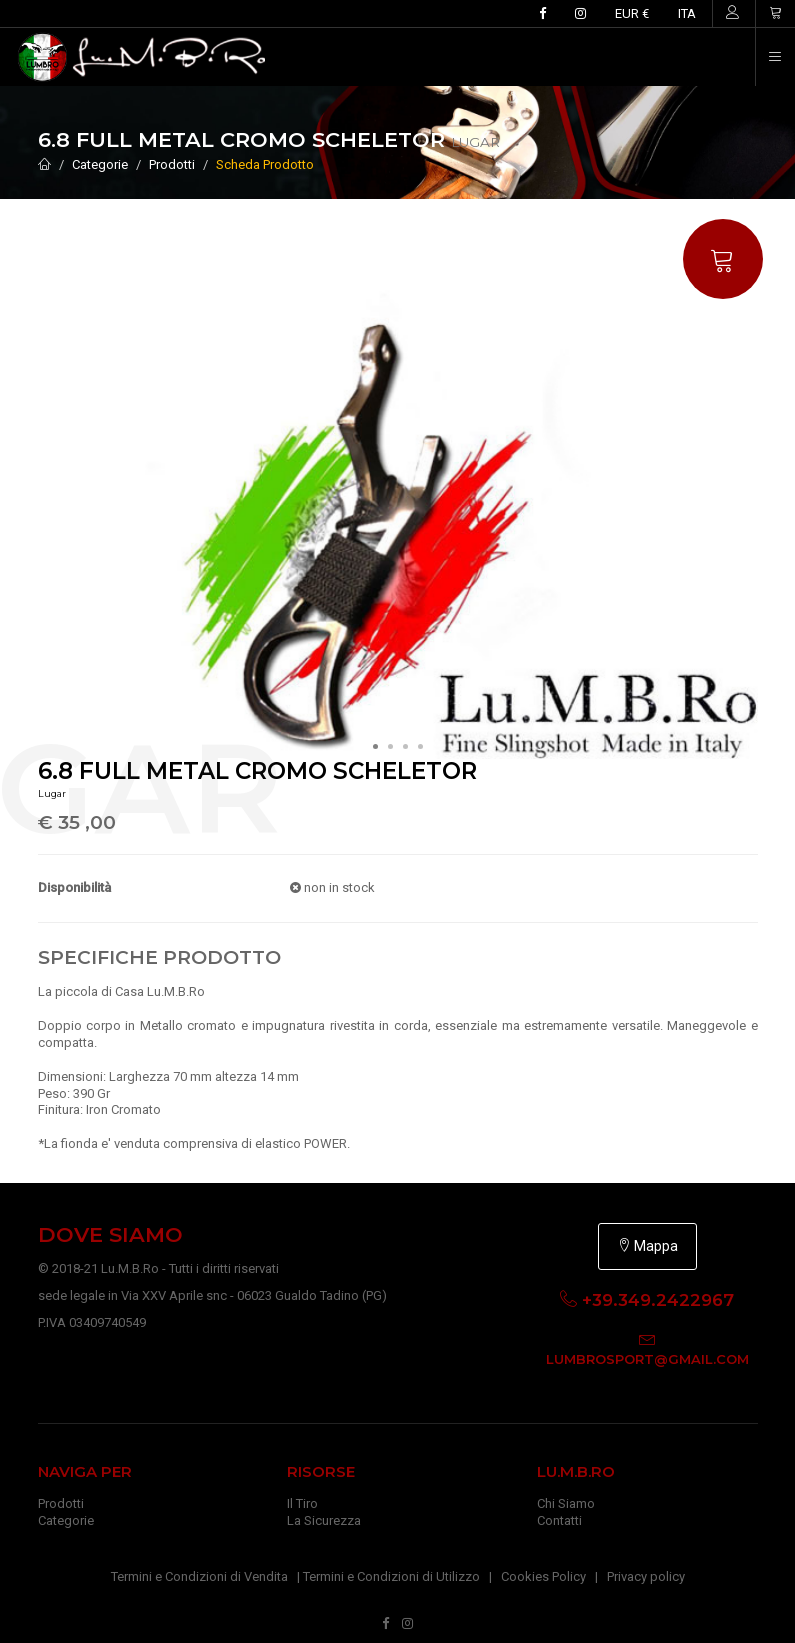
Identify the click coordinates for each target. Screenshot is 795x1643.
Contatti (559, 1520)
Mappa (647, 1246)
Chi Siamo (566, 1503)
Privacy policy (646, 1576)
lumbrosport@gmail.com (647, 1359)
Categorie (100, 164)
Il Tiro (302, 1503)
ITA (687, 13)
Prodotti (172, 164)
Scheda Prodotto (265, 164)
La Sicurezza (324, 1520)
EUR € (632, 13)
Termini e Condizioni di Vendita (199, 1576)
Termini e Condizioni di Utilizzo (391, 1576)
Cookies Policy (543, 1576)
